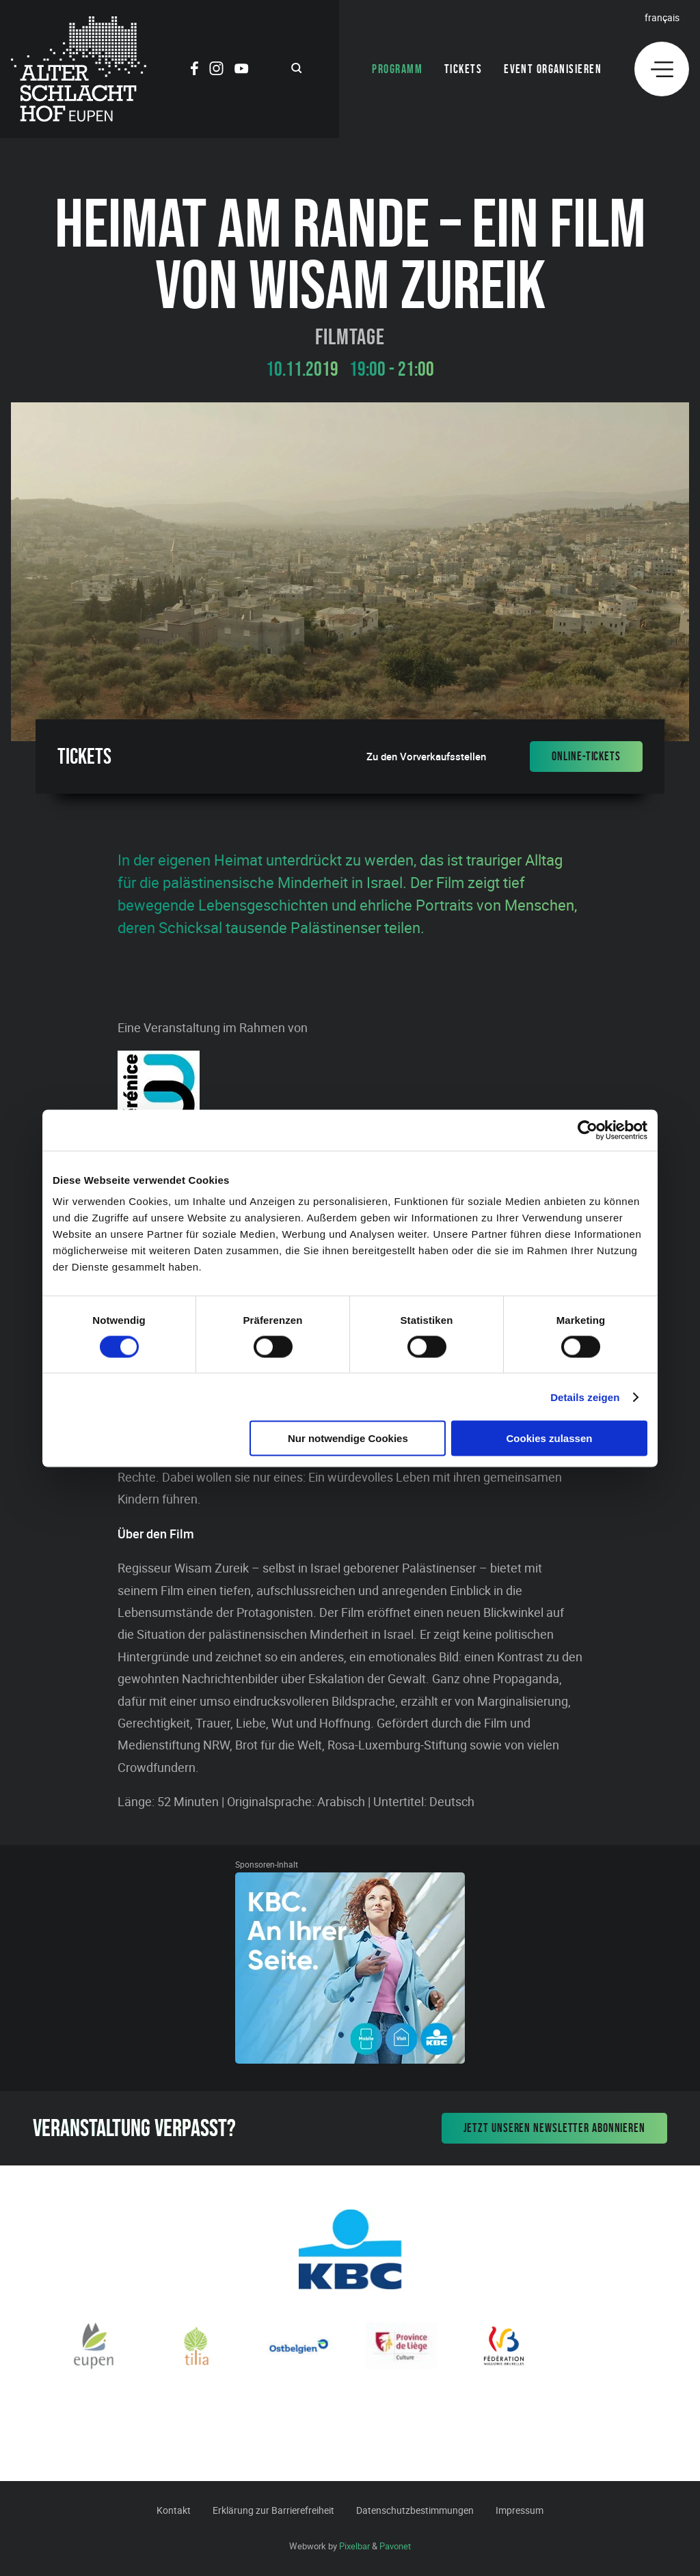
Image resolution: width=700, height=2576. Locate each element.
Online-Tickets (586, 756)
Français (662, 17)
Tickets (463, 69)
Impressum (519, 2510)
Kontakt (174, 2510)
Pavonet (395, 2546)
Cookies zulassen (550, 1438)
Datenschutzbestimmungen (415, 2510)
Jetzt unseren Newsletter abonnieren (554, 2128)
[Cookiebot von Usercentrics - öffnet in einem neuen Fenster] (587, 1130)
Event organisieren (553, 69)
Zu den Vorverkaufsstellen (426, 756)
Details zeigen (584, 1396)
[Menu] (661, 69)
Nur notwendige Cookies (348, 1438)
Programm (397, 69)
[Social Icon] (194, 70)
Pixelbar (354, 2546)
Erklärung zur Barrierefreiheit (273, 2510)
